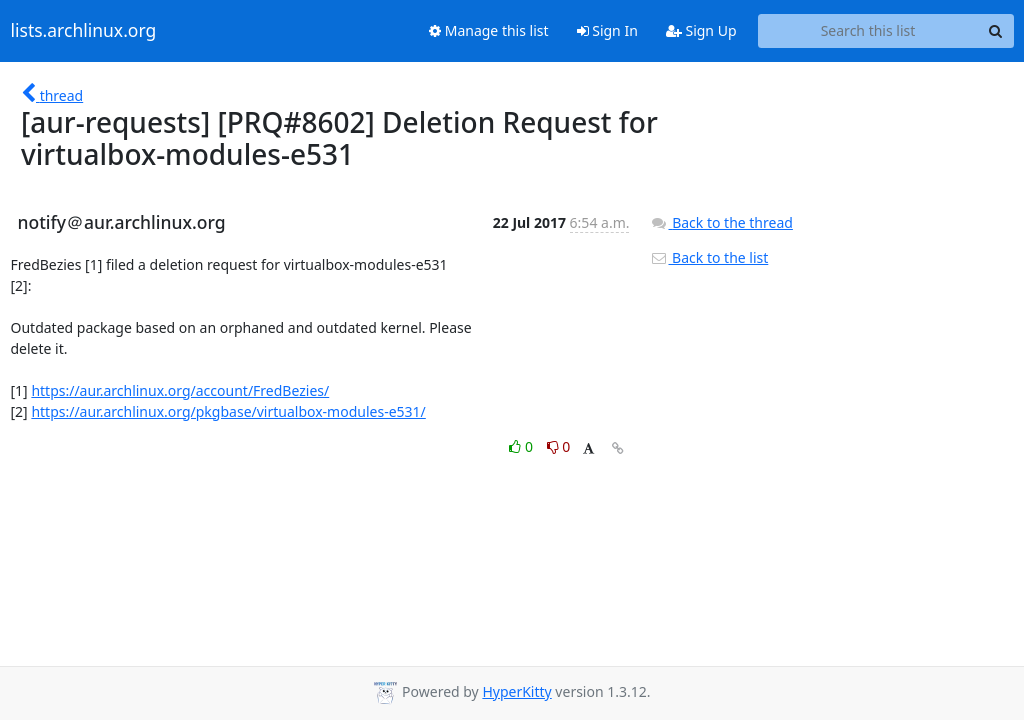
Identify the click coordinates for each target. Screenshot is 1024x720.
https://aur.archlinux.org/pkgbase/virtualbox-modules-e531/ (228, 411)
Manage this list (489, 30)
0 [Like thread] (522, 446)
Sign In (607, 30)
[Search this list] (868, 31)
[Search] (996, 31)
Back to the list (709, 257)
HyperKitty (516, 691)
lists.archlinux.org (84, 31)
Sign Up (701, 30)
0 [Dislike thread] (559, 446)
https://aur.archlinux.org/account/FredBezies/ (180, 390)
